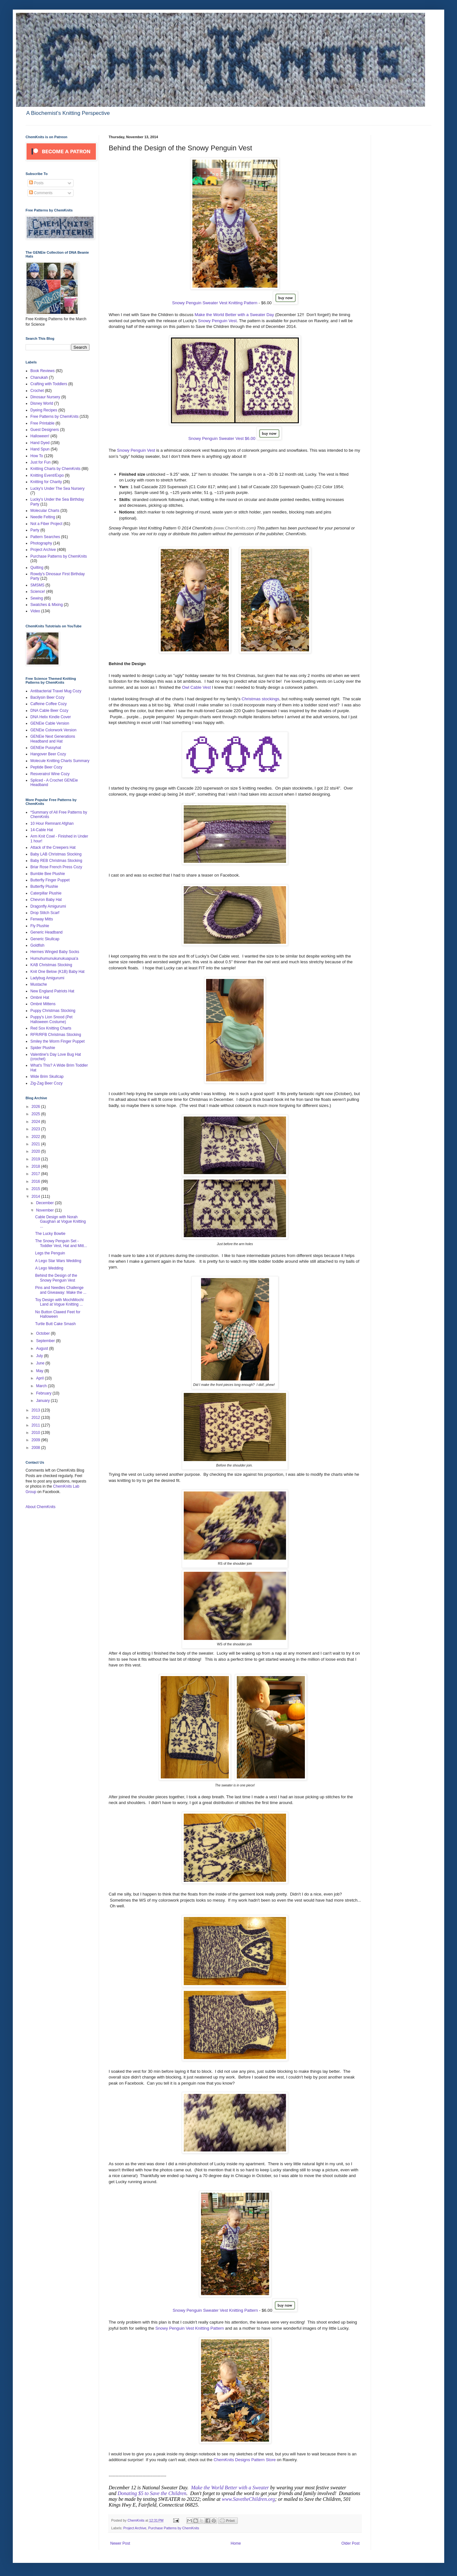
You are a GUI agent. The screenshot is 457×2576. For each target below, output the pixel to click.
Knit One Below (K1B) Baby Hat (57, 971)
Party (34, 530)
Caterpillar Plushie (45, 893)
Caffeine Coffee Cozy (48, 704)
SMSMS (37, 585)
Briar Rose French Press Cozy (56, 867)
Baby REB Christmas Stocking (56, 860)
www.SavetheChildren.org (248, 2499)
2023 (36, 1129)
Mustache (38, 984)
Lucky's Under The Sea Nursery (57, 488)
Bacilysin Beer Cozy (47, 697)
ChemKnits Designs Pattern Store (244, 2459)
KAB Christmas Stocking (51, 965)
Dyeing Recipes (43, 410)
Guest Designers (44, 429)
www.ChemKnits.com (234, 528)
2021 (36, 1144)
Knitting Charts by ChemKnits (55, 468)
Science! (37, 591)
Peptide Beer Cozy (46, 767)
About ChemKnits (40, 1507)
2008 (36, 1447)
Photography (41, 543)
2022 (36, 1136)
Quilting (36, 567)
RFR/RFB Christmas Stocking (55, 1034)
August (42, 1348)
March (42, 1386)
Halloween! (39, 436)
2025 (36, 1114)
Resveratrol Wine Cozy (50, 774)
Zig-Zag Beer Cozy (46, 1083)
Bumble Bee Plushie (47, 873)
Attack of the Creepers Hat (52, 847)
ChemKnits (136, 2520)
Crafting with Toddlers (48, 384)
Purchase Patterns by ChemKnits (173, 2528)
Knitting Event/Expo (47, 475)
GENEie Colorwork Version (53, 730)
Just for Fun (40, 462)
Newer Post (120, 2543)
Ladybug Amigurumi (47, 978)
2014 (36, 1196)
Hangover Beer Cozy (48, 754)
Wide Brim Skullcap (47, 1076)
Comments (40, 193)
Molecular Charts (44, 510)
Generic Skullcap (44, 939)
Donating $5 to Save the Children (152, 2493)
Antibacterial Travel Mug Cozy (55, 691)
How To (36, 456)
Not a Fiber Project (46, 523)
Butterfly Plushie (44, 886)
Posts (36, 183)
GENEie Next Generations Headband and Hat (52, 738)
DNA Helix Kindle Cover (50, 717)
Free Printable (42, 423)
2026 (36, 1106)
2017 (36, 1174)
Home (236, 2543)
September (46, 1341)
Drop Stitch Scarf (44, 912)
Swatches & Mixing (46, 604)
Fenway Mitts (41, 919)
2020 (36, 1151)
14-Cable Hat (41, 830)
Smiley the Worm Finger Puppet (57, 1041)
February (44, 1393)
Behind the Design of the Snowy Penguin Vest (56, 1277)
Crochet (37, 390)
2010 (36, 1432)
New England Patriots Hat (52, 991)
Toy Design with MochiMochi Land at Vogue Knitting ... (59, 1302)
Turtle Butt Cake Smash (55, 1324)
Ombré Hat (39, 997)
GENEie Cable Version (49, 723)
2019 (36, 1159)
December (45, 1203)
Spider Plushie (42, 1048)
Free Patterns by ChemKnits (54, 416)
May (40, 1371)
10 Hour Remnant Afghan (52, 823)
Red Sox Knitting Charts (50, 1028)
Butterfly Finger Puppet (50, 880)
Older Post (350, 2543)
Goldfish (37, 945)
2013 (36, 1410)
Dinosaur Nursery (45, 397)
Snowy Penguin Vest (217, 320)
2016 (36, 1181)
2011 (36, 1425)
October (43, 1333)
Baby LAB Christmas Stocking (55, 854)
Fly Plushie (39, 926)
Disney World (41, 403)
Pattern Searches (45, 537)
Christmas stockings (260, 698)
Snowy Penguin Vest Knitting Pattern (189, 2328)
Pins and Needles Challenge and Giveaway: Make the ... (60, 1289)
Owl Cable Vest (196, 687)
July (40, 1356)
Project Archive (134, 2528)
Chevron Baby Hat (46, 899)
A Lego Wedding (49, 1268)
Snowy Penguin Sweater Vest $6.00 (222, 438)
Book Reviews (42, 371)
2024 (36, 1121)
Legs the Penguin (50, 1253)
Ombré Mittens (43, 1004)
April (40, 1378)
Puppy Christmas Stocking (52, 1010)
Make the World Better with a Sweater (230, 2487)
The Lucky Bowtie (50, 1233)
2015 (36, 1189)
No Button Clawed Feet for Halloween (57, 1314)
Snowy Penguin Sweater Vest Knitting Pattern (215, 302)
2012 (36, 1417)
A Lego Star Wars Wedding (58, 1261)
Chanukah (39, 377)
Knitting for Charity (46, 482)
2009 (36, 1440)
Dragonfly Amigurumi (48, 906)
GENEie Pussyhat (45, 747)
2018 (36, 1166)
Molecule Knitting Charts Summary (59, 761)
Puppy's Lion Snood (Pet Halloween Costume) (51, 1019)
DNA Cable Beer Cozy (49, 710)
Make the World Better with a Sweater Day (234, 314)
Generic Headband (46, 932)
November (45, 1210)
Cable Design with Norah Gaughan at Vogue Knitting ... (60, 1221)
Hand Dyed (40, 443)
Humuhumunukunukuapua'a (54, 958)
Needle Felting (42, 517)
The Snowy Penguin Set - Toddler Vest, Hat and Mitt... (61, 1243)
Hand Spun (40, 449)
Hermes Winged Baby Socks (54, 952)
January (43, 1400)
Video (35, 611)
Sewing (36, 598)
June (40, 1363)
